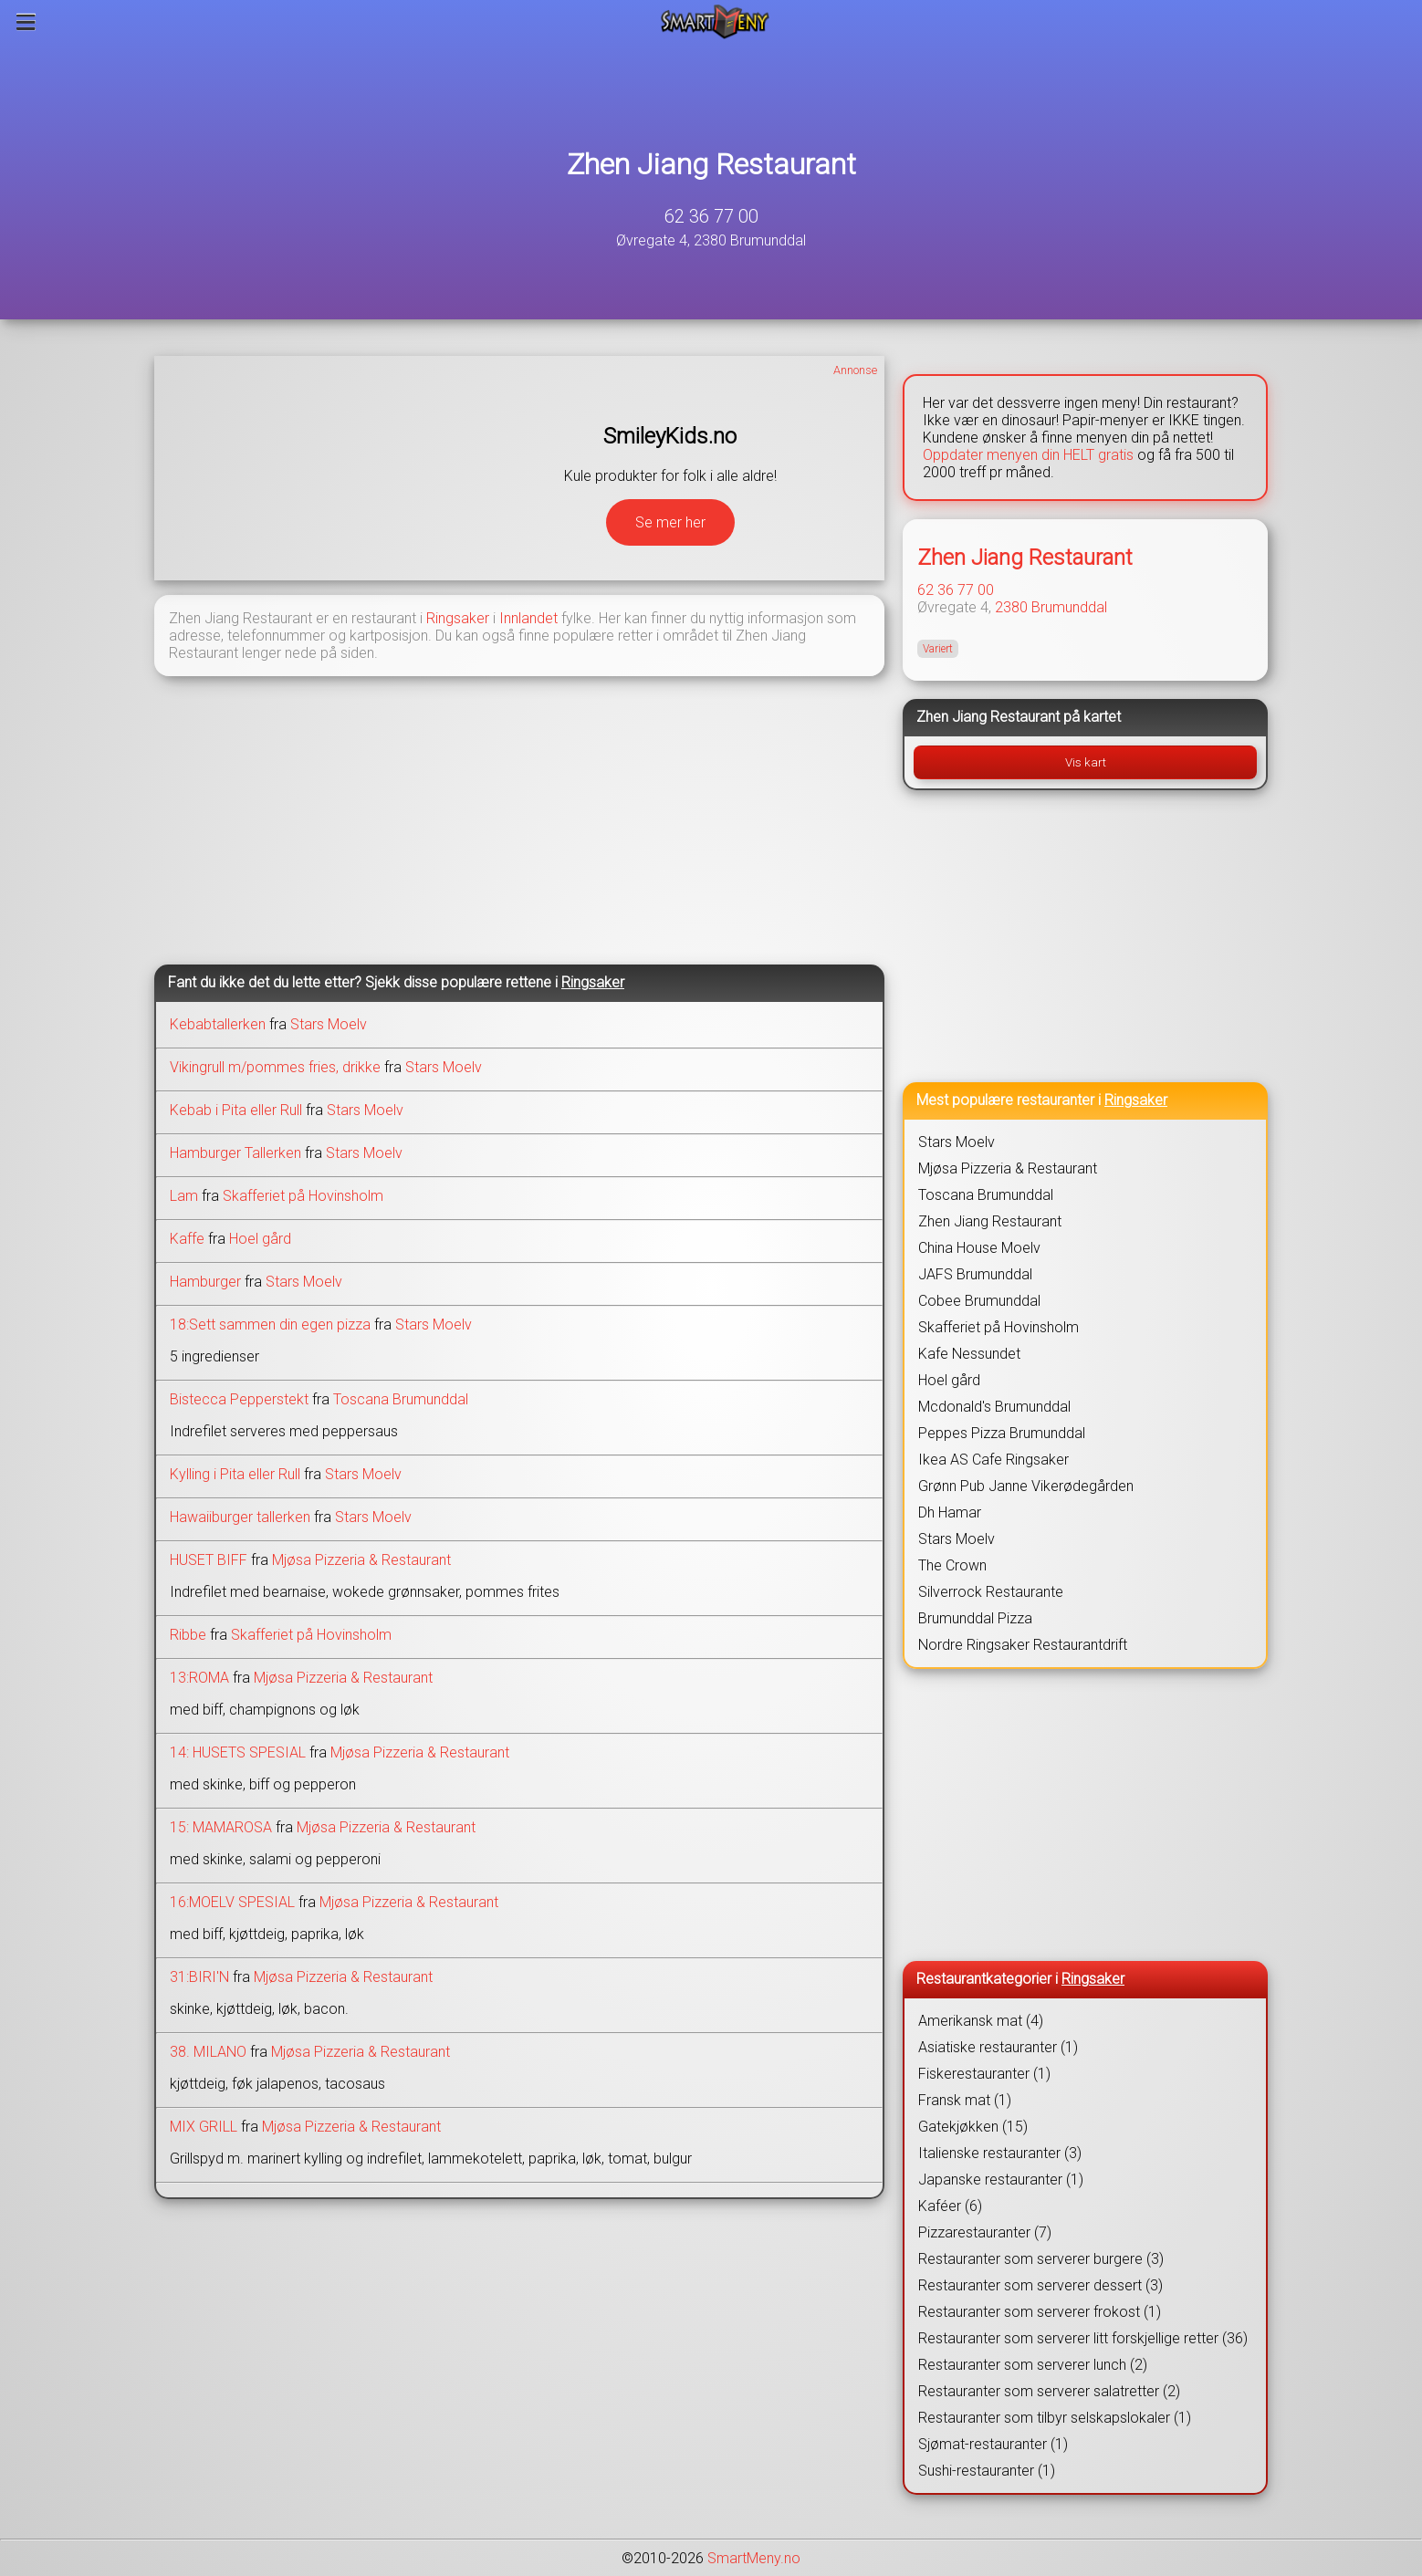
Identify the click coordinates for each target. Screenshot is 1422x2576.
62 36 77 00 (711, 216)
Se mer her (670, 522)
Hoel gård (260, 1238)
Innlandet (528, 618)
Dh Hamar (949, 1512)
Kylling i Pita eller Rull (235, 1474)
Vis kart (1085, 762)
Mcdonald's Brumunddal (994, 1406)
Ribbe (188, 1634)
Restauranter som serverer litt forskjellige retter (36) (1083, 2338)
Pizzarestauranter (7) (984, 2232)
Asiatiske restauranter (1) (998, 2047)
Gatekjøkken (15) (973, 2126)
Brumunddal (1069, 607)
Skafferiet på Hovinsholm (303, 1196)
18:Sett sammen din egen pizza (270, 1324)
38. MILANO (208, 2051)
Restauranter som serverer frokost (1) (1039, 2311)
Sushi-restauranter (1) (986, 2470)
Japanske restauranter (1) (1000, 2179)
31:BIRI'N (199, 1977)
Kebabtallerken (218, 1024)
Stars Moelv (328, 1024)
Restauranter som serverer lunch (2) (1032, 2364)
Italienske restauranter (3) (1000, 2153)
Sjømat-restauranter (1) (993, 2444)
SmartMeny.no (753, 2558)
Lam (184, 1196)
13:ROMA (199, 1677)
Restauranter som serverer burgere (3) (1041, 2259)
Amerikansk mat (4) (980, 2020)
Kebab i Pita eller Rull (236, 1110)
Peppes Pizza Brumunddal (1001, 1433)
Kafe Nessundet (969, 1353)
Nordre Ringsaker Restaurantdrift (1022, 1644)
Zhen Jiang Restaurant (711, 164)
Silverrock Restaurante (990, 1592)
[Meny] (26, 22)
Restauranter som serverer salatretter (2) (1049, 2391)
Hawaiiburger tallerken (240, 1517)
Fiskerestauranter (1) (984, 2073)
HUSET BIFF (208, 1560)
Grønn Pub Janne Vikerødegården (1026, 1486)
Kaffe (187, 1238)
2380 (1011, 607)
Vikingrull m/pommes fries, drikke (275, 1067)
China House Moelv (979, 1248)
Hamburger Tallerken (235, 1153)
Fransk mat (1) (964, 2100)
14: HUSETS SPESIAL (238, 1752)
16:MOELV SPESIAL (232, 1902)
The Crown (952, 1565)
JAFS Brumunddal (975, 1274)
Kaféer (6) (950, 2206)
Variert (938, 648)
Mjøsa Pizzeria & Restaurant (361, 1560)
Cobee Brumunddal (979, 1300)
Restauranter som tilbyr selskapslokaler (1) (1054, 2417)
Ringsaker (457, 618)
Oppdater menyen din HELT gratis (1028, 455)
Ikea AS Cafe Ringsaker (993, 1459)
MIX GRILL (203, 2126)
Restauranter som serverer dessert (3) (1040, 2285)
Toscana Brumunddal (400, 1399)
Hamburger (205, 1281)
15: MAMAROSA (221, 1827)
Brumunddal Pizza (975, 1618)
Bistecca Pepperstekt (239, 1399)
